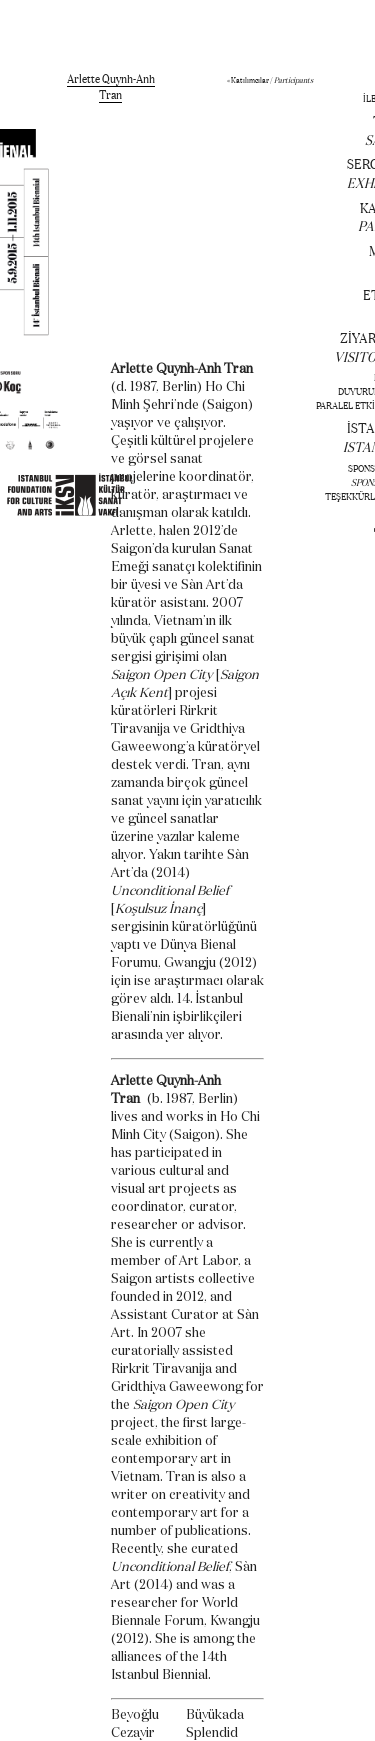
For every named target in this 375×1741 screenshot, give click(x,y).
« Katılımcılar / (270, 80)
